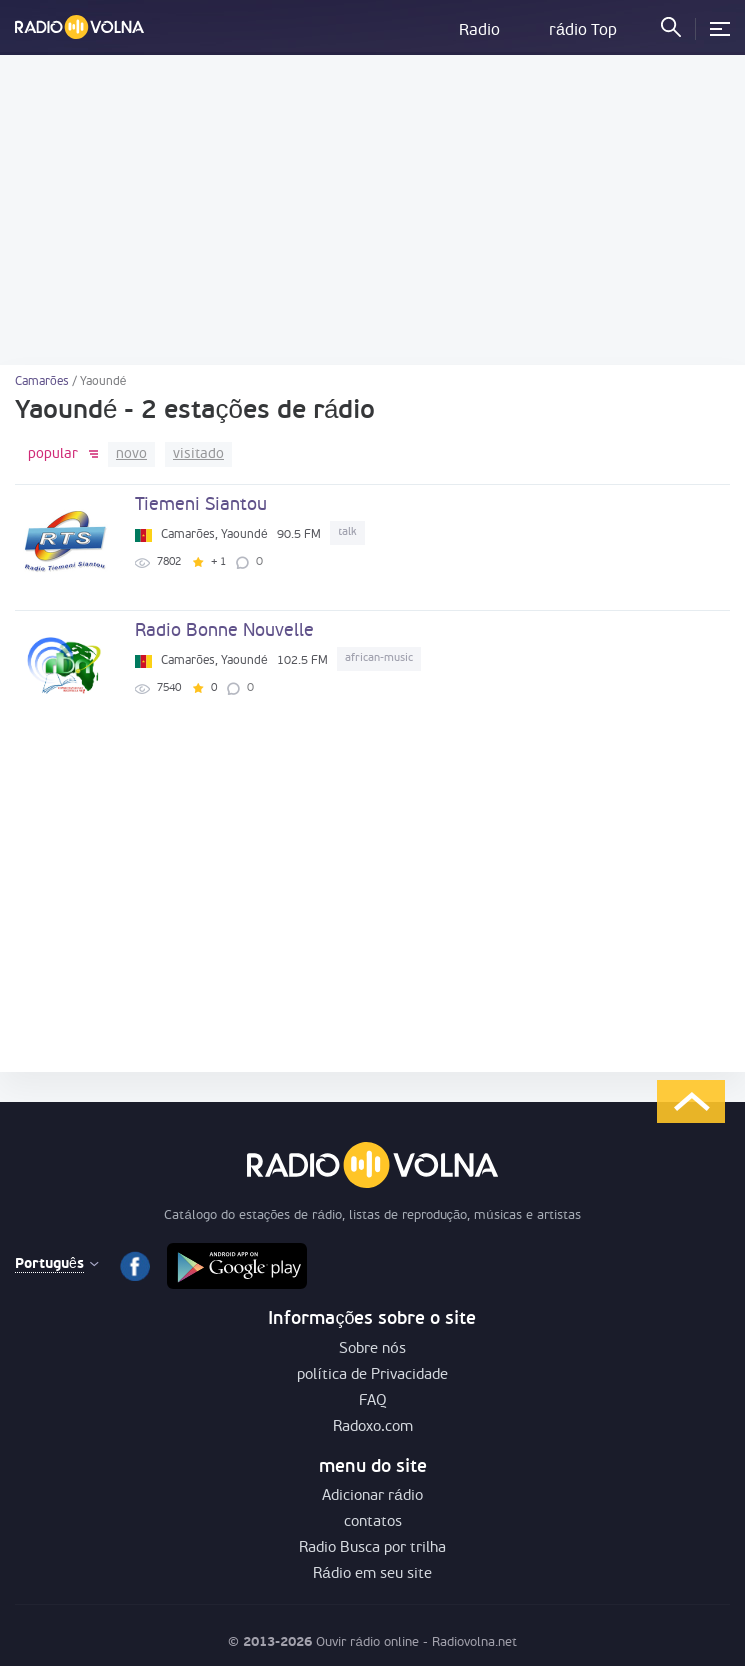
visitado (198, 454)
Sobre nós (372, 1349)
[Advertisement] (372, 210)
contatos (373, 1522)
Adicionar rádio (372, 1496)
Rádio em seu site (372, 1574)
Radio (479, 31)
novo (131, 454)
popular (53, 454)
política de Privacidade (372, 1375)
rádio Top (583, 31)
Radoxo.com (373, 1427)
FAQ (373, 1401)
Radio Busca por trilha (372, 1548)
